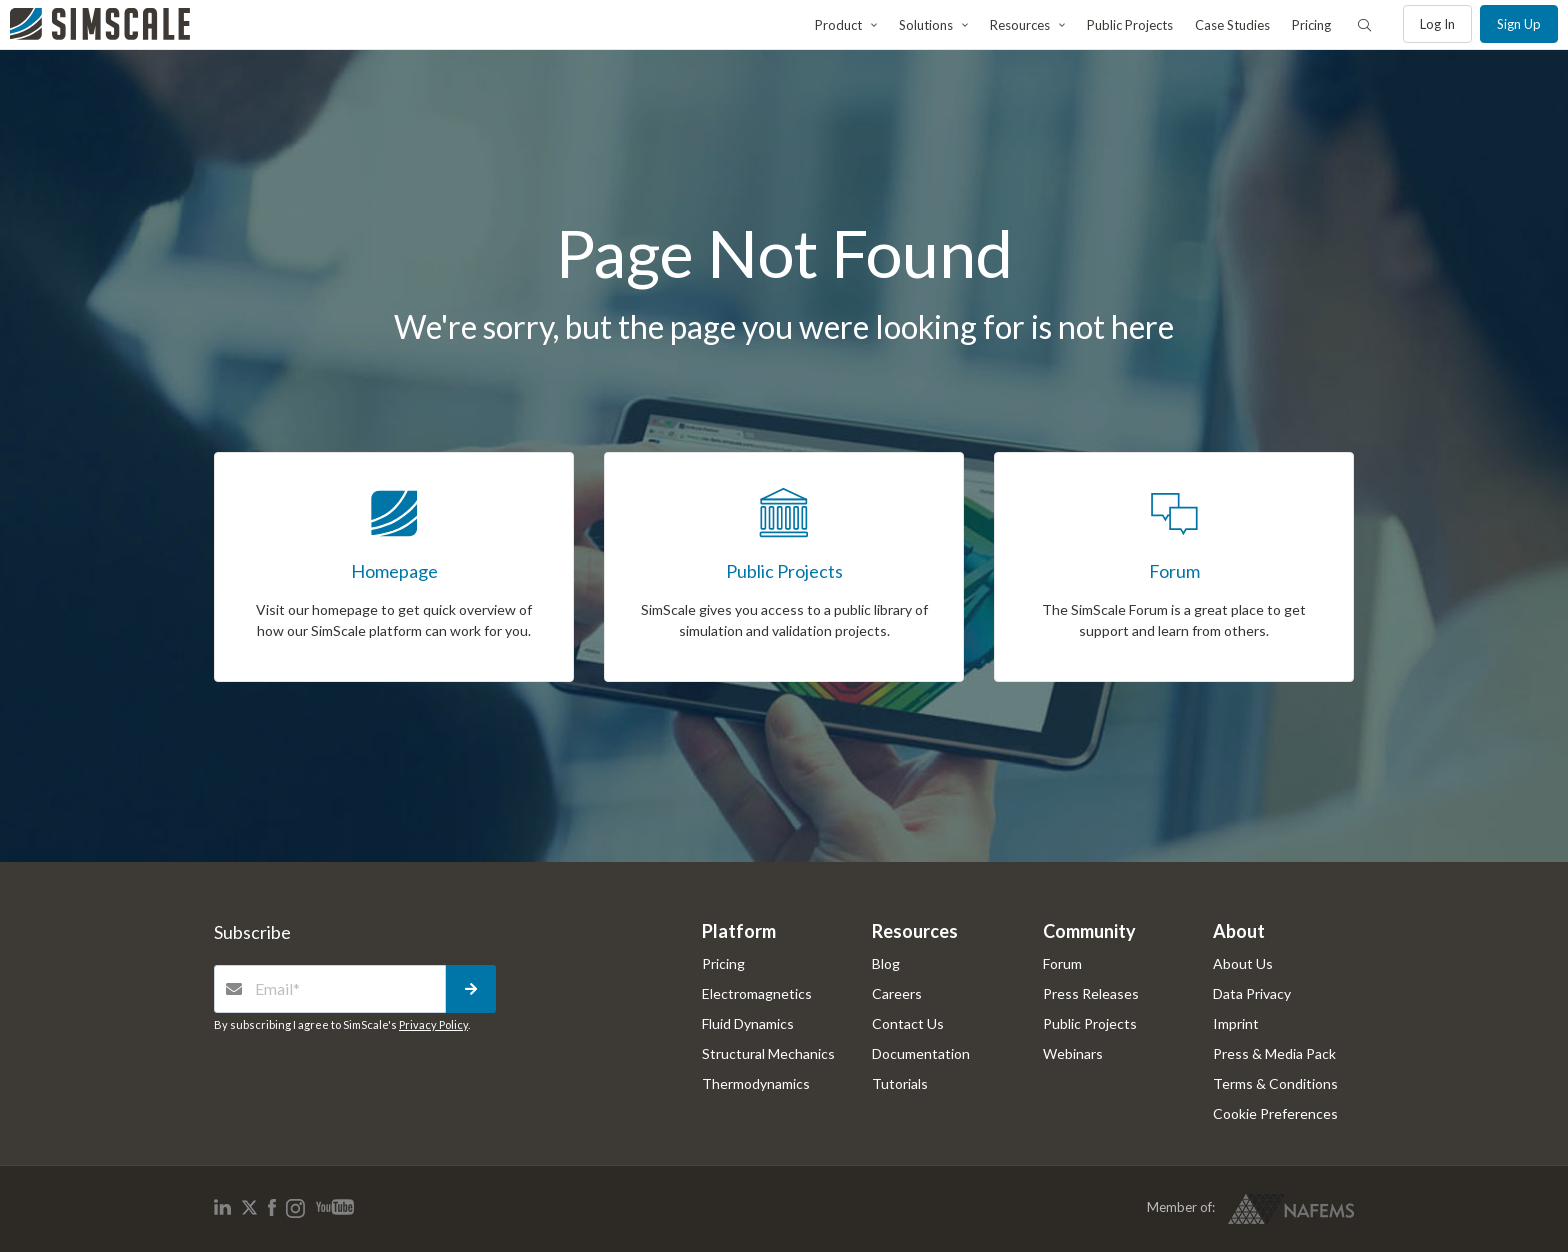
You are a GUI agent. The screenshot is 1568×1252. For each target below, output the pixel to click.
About (1239, 931)
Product (838, 25)
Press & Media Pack (1274, 1053)
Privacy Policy (433, 1024)
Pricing (1311, 25)
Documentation (921, 1053)
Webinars (1073, 1053)
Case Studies (1232, 25)
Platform (739, 931)
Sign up (1519, 24)
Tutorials (900, 1083)
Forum (1062, 963)
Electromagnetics (757, 993)
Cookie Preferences (1275, 1113)
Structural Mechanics (768, 1053)
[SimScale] (100, 24)
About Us (1243, 963)
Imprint (1236, 1023)
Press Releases (1091, 993)
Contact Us (908, 1023)
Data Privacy (1252, 993)
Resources (1020, 25)
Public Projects (1130, 25)
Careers (897, 993)
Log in (1437, 24)
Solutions (926, 25)
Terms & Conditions (1275, 1083)
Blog (886, 963)
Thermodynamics (756, 1083)
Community (1089, 931)
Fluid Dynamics (748, 1023)
